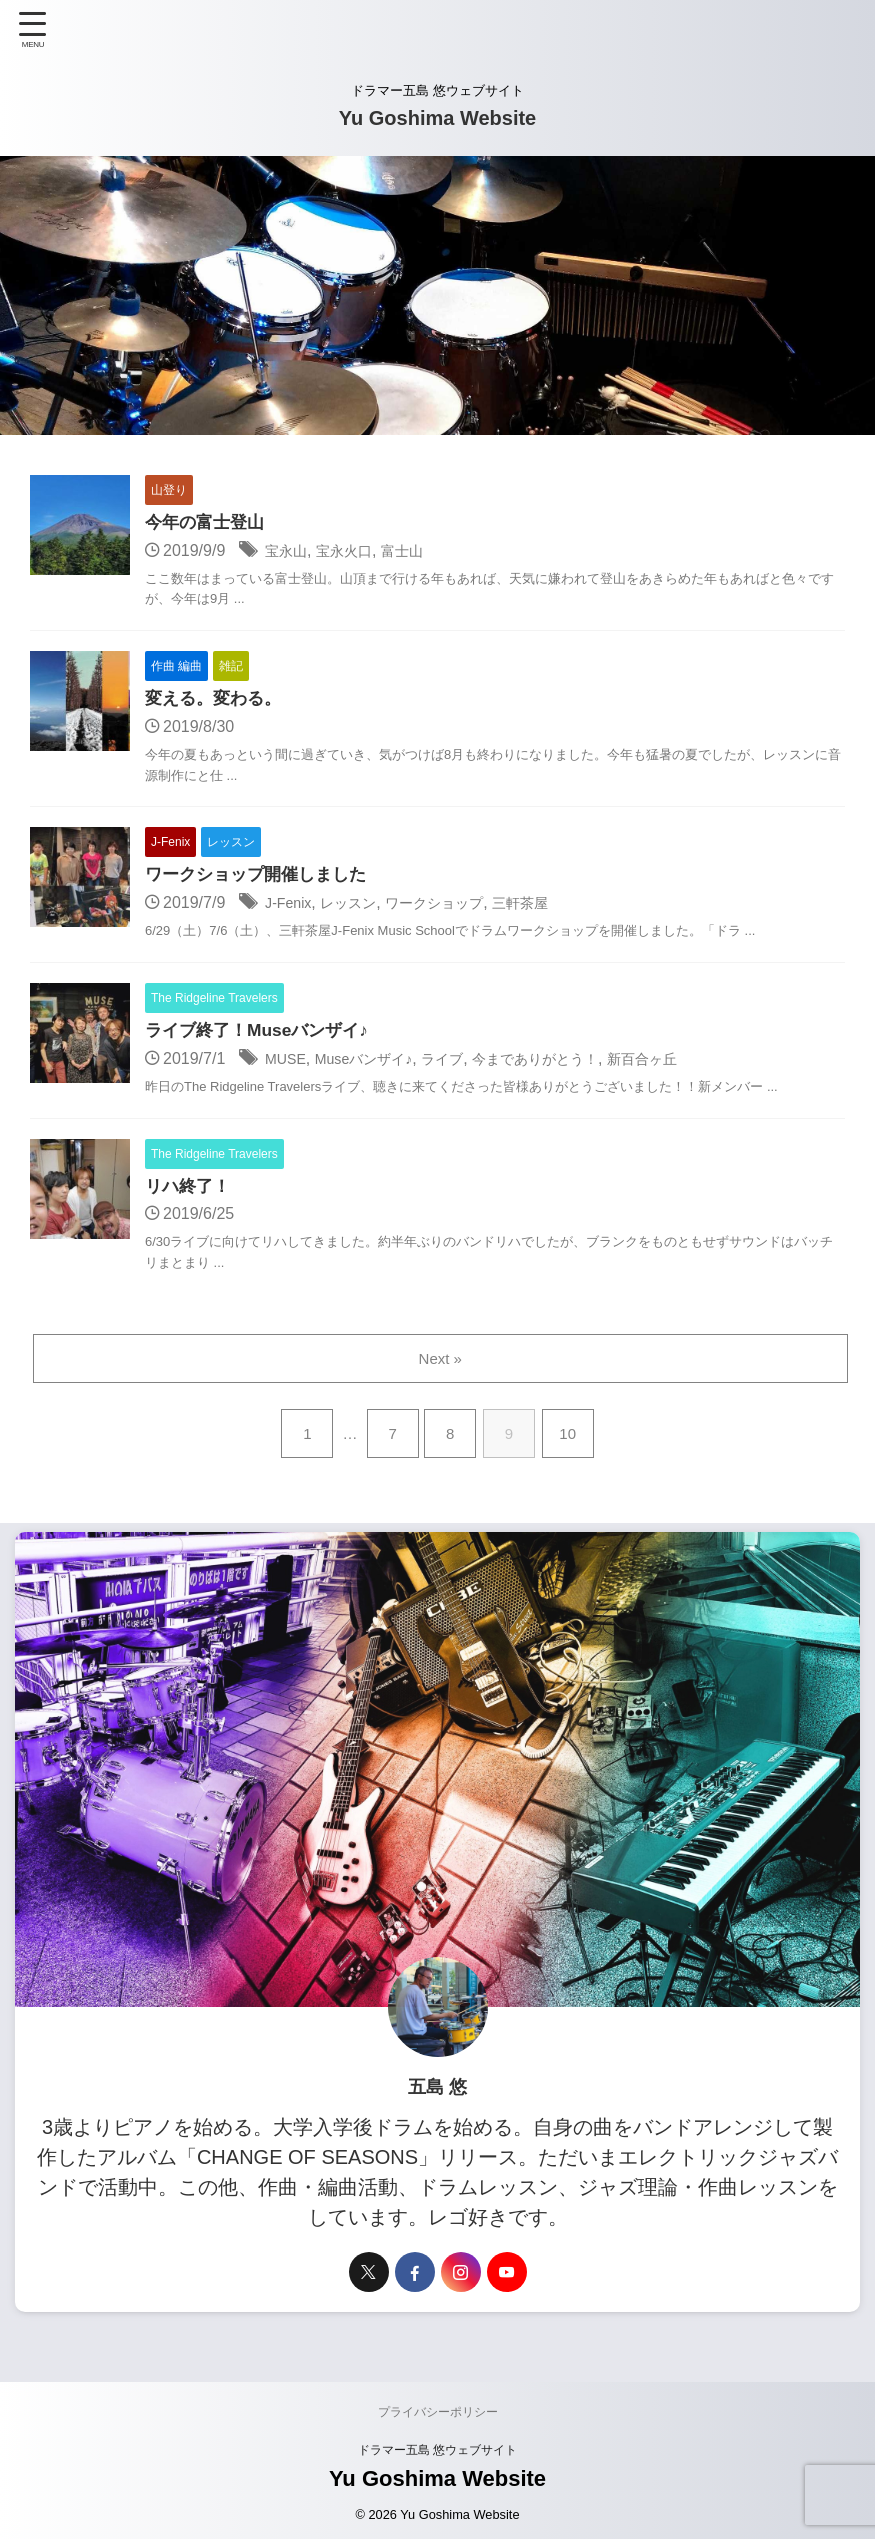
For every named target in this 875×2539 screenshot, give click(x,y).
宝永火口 (354, 551)
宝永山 (289, 551)
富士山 (419, 551)
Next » (441, 1364)
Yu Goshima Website (437, 118)
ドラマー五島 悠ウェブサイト (437, 2457)
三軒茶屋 (552, 906)
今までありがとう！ (569, 1063)
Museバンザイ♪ (375, 1063)
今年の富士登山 (208, 523)
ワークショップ (455, 906)
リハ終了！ (190, 1192)
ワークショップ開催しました (262, 878)
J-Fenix (291, 906)
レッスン (358, 906)
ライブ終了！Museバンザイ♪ (262, 1035)
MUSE (288, 1063)
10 (571, 1439)
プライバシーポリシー (438, 2419)
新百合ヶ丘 (690, 1063)
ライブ (464, 1063)
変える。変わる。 (217, 700)
